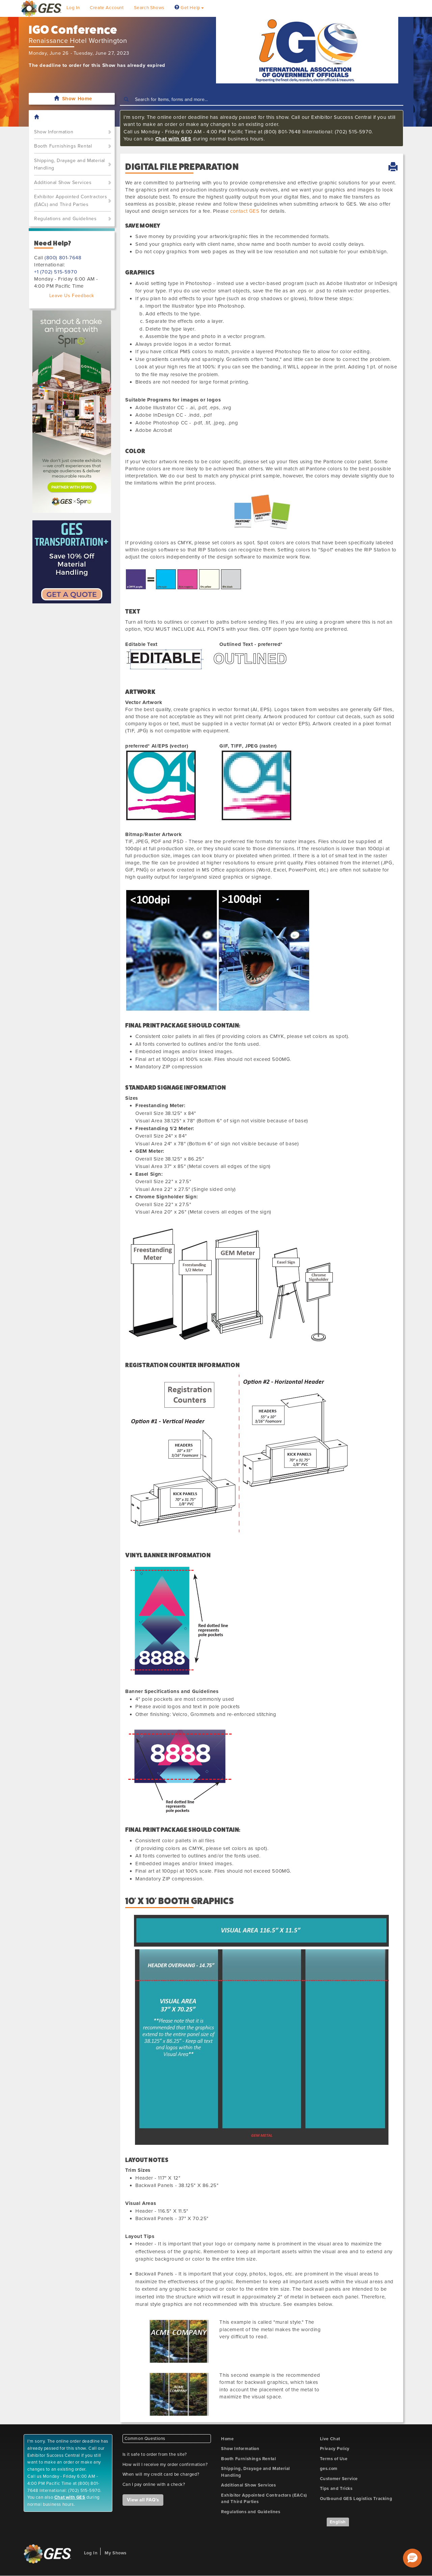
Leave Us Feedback (71, 295)
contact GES (245, 211)
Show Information (54, 132)
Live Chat (330, 2439)
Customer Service (339, 2478)
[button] (412, 2558)
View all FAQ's (143, 2500)
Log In (73, 7)
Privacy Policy (335, 2448)
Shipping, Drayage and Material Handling (69, 164)
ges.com (329, 2468)
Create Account (107, 7)
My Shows (116, 2553)
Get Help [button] (189, 7)
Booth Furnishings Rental (63, 146)
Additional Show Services (62, 182)
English (338, 2522)
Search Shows (149, 7)
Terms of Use (334, 2459)
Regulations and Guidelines (65, 219)
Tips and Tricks (336, 2488)
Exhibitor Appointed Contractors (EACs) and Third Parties (70, 200)
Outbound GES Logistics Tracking (356, 2498)
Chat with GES (173, 139)
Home (227, 2439)
